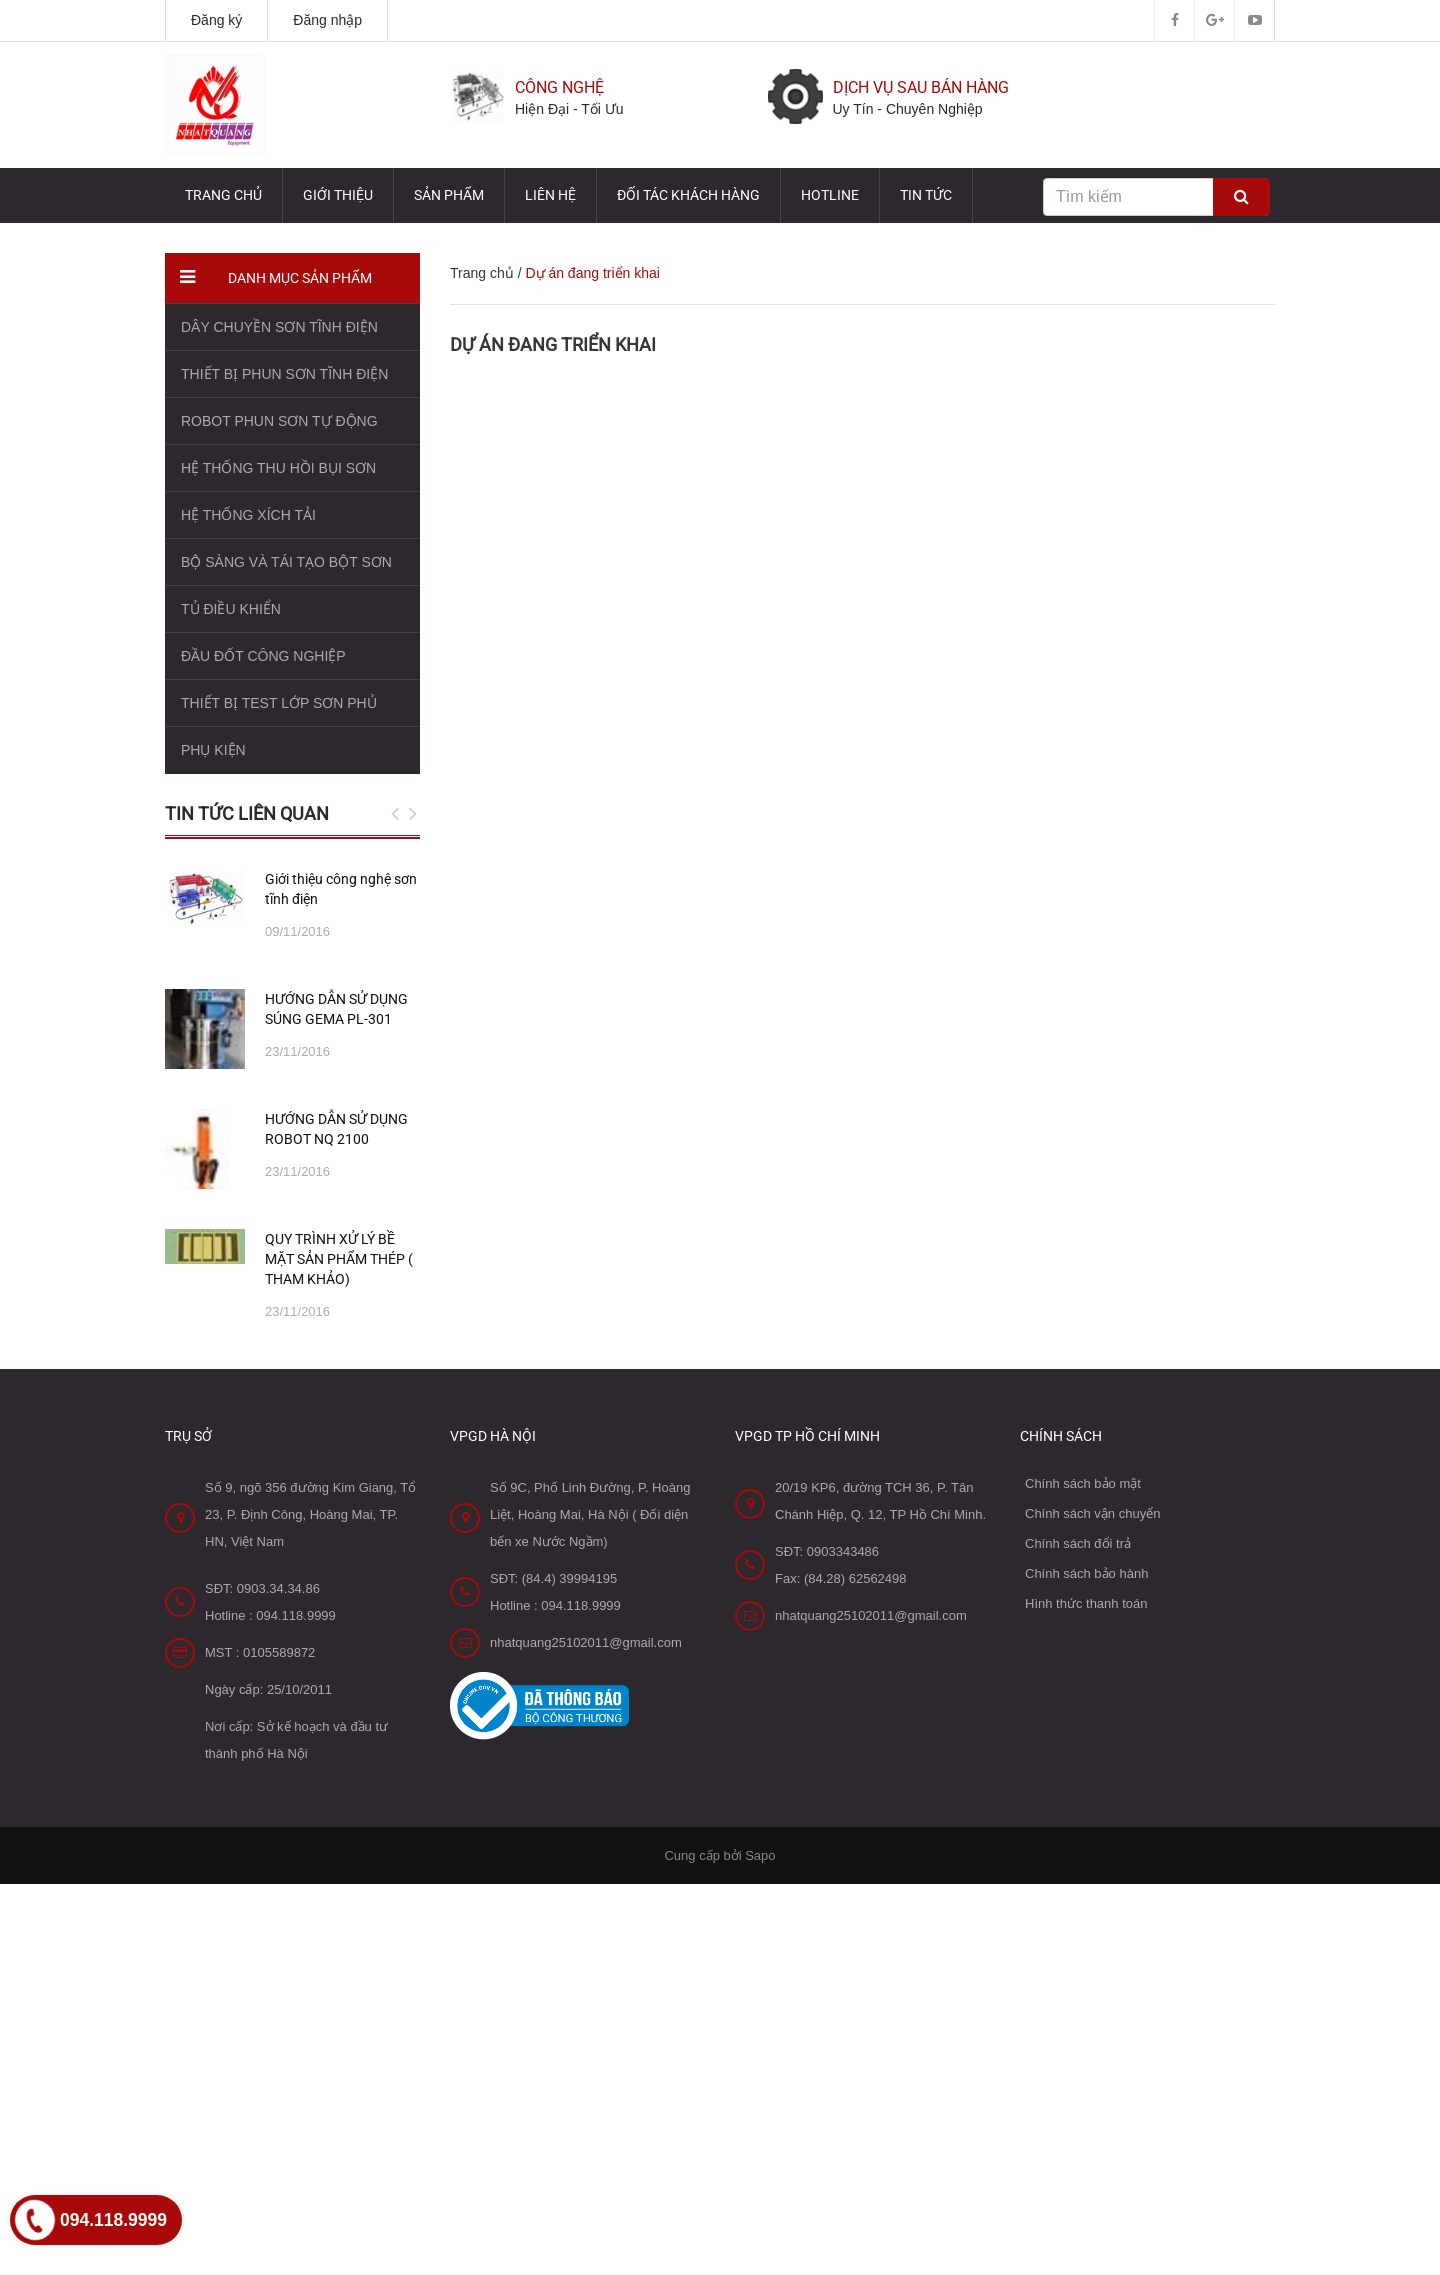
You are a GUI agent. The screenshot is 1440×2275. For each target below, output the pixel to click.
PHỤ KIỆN (213, 750)
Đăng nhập (327, 20)
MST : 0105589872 (260, 1652)
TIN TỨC (926, 195)
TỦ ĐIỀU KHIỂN (231, 609)
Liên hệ (550, 195)
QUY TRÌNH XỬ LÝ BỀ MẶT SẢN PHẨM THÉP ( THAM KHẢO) (339, 1259)
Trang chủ (223, 195)
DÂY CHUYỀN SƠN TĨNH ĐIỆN (279, 327)
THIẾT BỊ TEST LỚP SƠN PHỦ (279, 703)
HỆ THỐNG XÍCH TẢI (248, 515)
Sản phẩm (449, 195)
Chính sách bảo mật (1083, 1483)
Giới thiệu (338, 195)
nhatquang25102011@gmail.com (586, 1642)
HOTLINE (830, 195)
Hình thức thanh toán (1086, 1603)
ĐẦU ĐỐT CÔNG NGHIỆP (263, 656)
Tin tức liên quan (247, 813)
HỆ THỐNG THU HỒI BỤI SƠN (278, 468)
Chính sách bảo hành (1086, 1573)
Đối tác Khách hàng (688, 195)
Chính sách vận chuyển (1092, 1513)
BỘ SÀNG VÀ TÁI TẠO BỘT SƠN (286, 562)
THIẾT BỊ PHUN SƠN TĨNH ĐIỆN (284, 374)
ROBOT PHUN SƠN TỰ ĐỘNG (279, 421)
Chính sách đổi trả (1078, 1543)
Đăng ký (216, 20)
